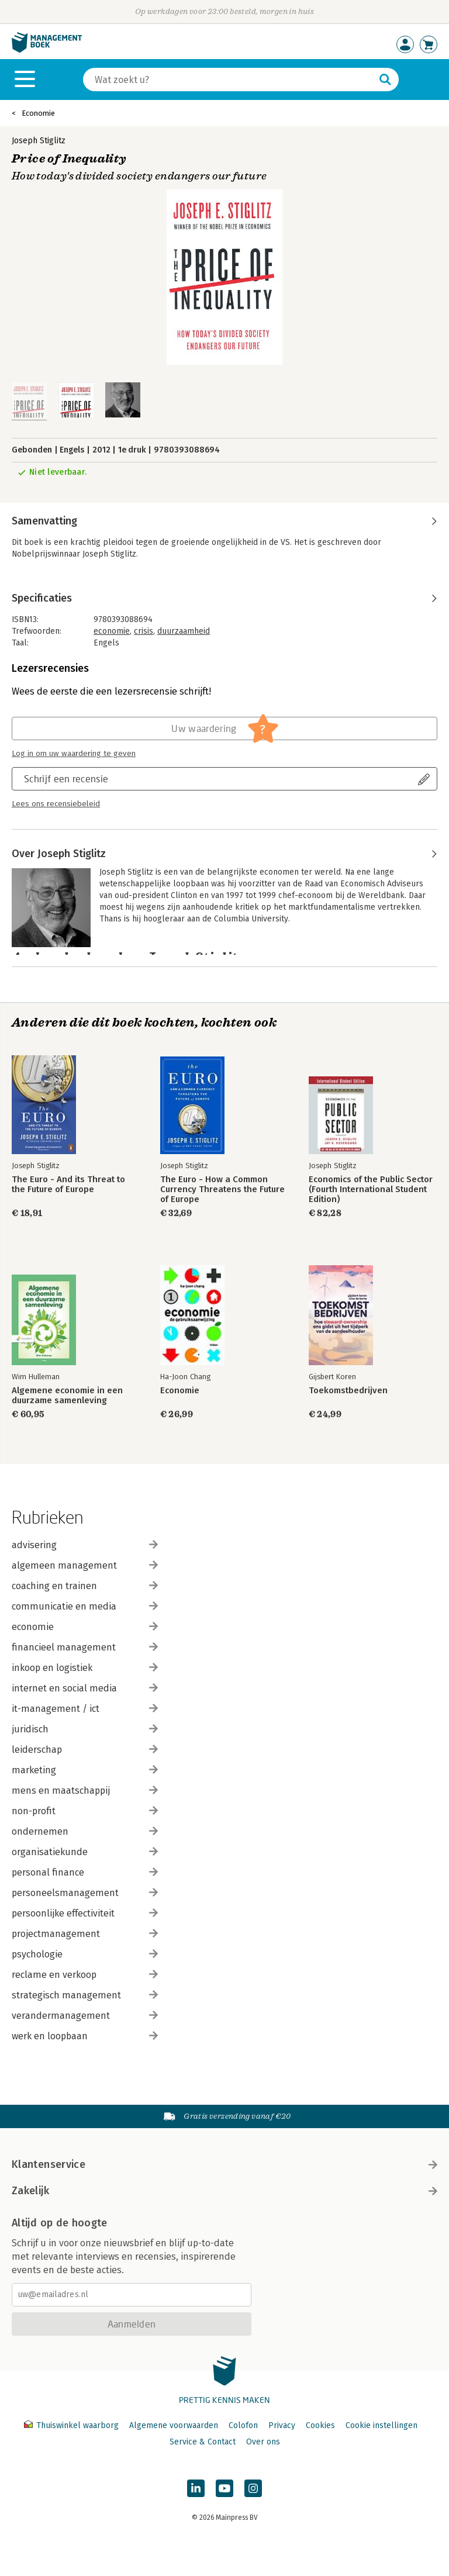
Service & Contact (203, 2442)
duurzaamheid (183, 631)
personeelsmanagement (85, 1892)
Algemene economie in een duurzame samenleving (67, 1396)
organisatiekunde (85, 1851)
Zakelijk (224, 2190)
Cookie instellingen (381, 2425)
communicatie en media (85, 1606)
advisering (85, 1545)
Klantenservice (224, 2164)
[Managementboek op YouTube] (224, 2488)
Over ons (263, 2442)
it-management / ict (85, 1708)
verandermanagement (85, 2015)
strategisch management (85, 1995)
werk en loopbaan (85, 2036)
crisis (143, 631)
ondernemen (85, 1831)
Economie (38, 113)
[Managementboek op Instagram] (253, 2488)
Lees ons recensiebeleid (56, 804)
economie (112, 631)
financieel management (85, 1647)
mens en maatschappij (85, 1790)
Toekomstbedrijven (348, 1391)
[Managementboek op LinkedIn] (196, 2488)
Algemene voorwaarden (173, 2425)
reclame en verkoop (85, 1974)
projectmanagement (85, 1933)
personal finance (85, 1872)
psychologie (85, 1954)
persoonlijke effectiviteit (85, 1913)
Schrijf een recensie (66, 778)
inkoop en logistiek (85, 1667)
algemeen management (85, 1565)
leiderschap (85, 1749)
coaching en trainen (85, 1585)
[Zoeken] (229, 79)
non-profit (85, 1811)
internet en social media (85, 1688)
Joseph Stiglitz (38, 141)
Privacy (281, 2425)
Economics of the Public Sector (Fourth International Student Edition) (371, 1189)
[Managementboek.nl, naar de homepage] (47, 50)
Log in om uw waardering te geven (74, 753)
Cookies (320, 2425)
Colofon (243, 2425)
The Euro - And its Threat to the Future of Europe (68, 1184)
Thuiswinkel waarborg (72, 2425)
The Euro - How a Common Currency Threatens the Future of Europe (222, 1189)
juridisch (85, 1729)
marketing (85, 1770)
